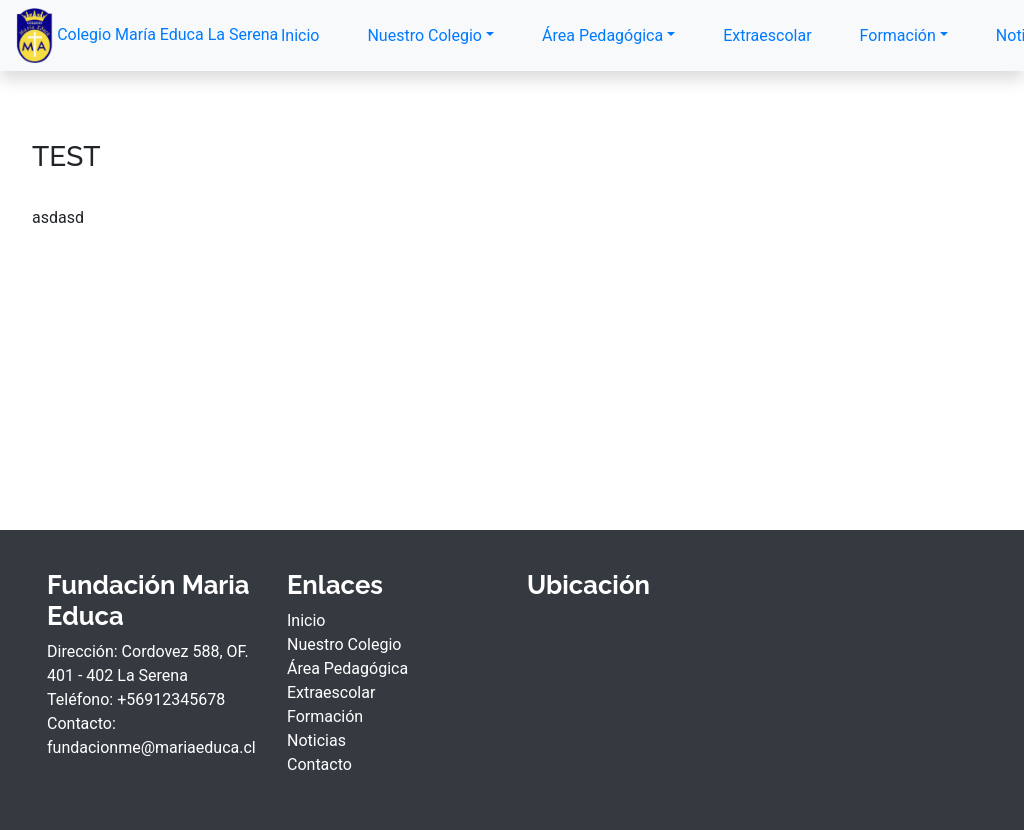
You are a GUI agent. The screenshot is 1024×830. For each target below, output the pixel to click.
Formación (898, 35)
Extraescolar (767, 35)
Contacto (319, 764)
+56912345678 (171, 699)
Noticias (316, 740)
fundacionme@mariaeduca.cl (151, 747)
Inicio (300, 35)
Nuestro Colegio (424, 35)
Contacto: (81, 723)
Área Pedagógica (602, 35)
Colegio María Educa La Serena (128, 35)
